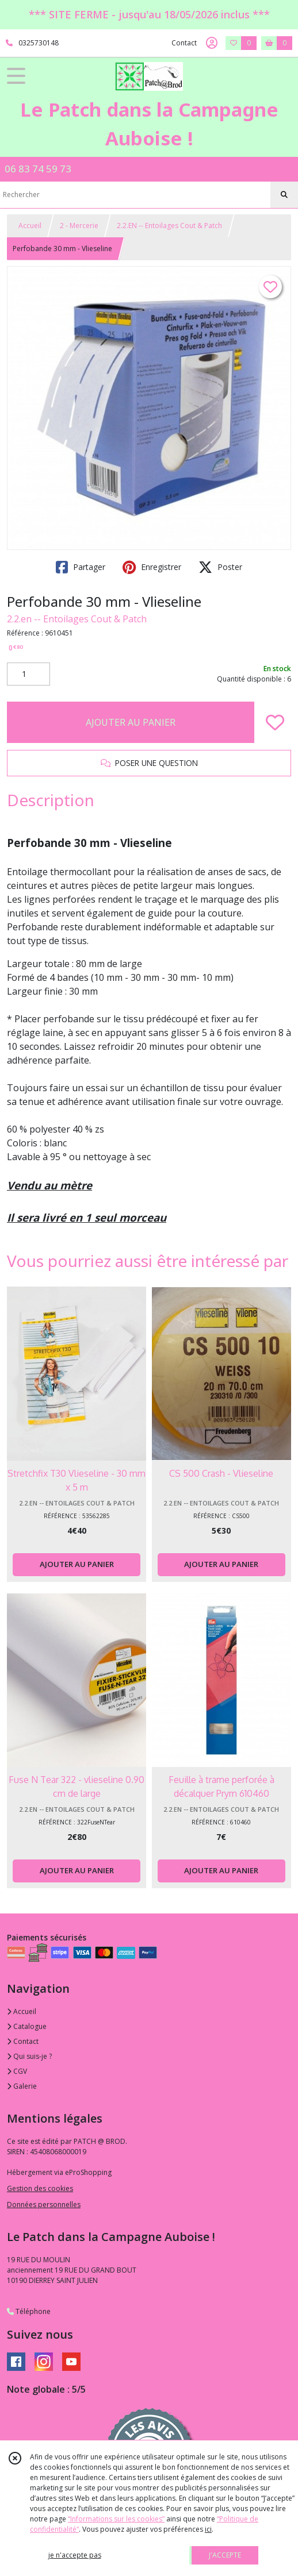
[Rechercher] (284, 195)
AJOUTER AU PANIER (130, 722)
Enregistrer (152, 567)
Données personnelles (44, 2204)
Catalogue (27, 2026)
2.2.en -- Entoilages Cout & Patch (77, 619)
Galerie (22, 2086)
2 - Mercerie (79, 225)
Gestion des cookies (40, 2188)
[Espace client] (212, 43)
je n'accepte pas (74, 2555)
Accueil (29, 225)
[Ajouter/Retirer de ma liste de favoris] (274, 722)
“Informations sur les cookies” (116, 2519)
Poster (220, 567)
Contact (184, 43)
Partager (80, 567)
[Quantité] (28, 674)
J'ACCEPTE (225, 2555)
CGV (17, 2071)
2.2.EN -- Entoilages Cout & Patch (169, 225)
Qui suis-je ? (29, 2056)
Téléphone (29, 2311)
